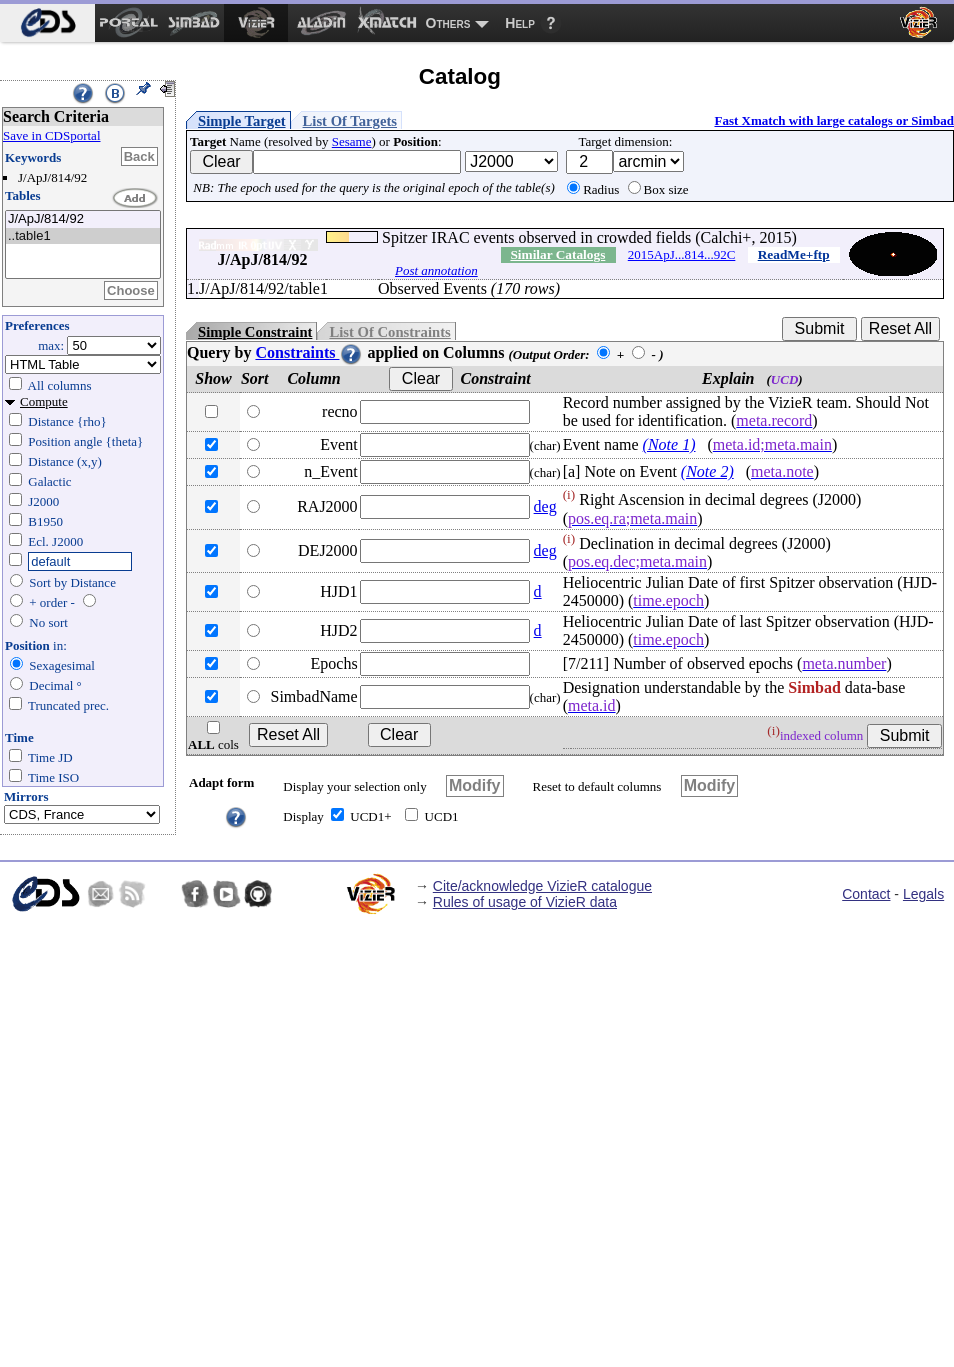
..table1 (83, 236)
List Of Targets (350, 121)
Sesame (352, 141)
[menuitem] (47, 23)
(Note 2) (707, 471)
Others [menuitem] (448, 23)
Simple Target (242, 121)
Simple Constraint (255, 332)
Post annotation (436, 270)
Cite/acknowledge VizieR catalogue (542, 886)
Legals (923, 894)
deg (545, 506)
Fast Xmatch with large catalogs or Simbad (834, 120)
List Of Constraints (389, 332)
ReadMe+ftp (794, 254)
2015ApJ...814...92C (682, 254)
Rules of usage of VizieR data (525, 902)
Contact (866, 894)
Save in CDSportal (52, 135)
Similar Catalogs (557, 254)
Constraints (309, 352)
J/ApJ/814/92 (83, 219)
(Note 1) (669, 444)
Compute (44, 401)
